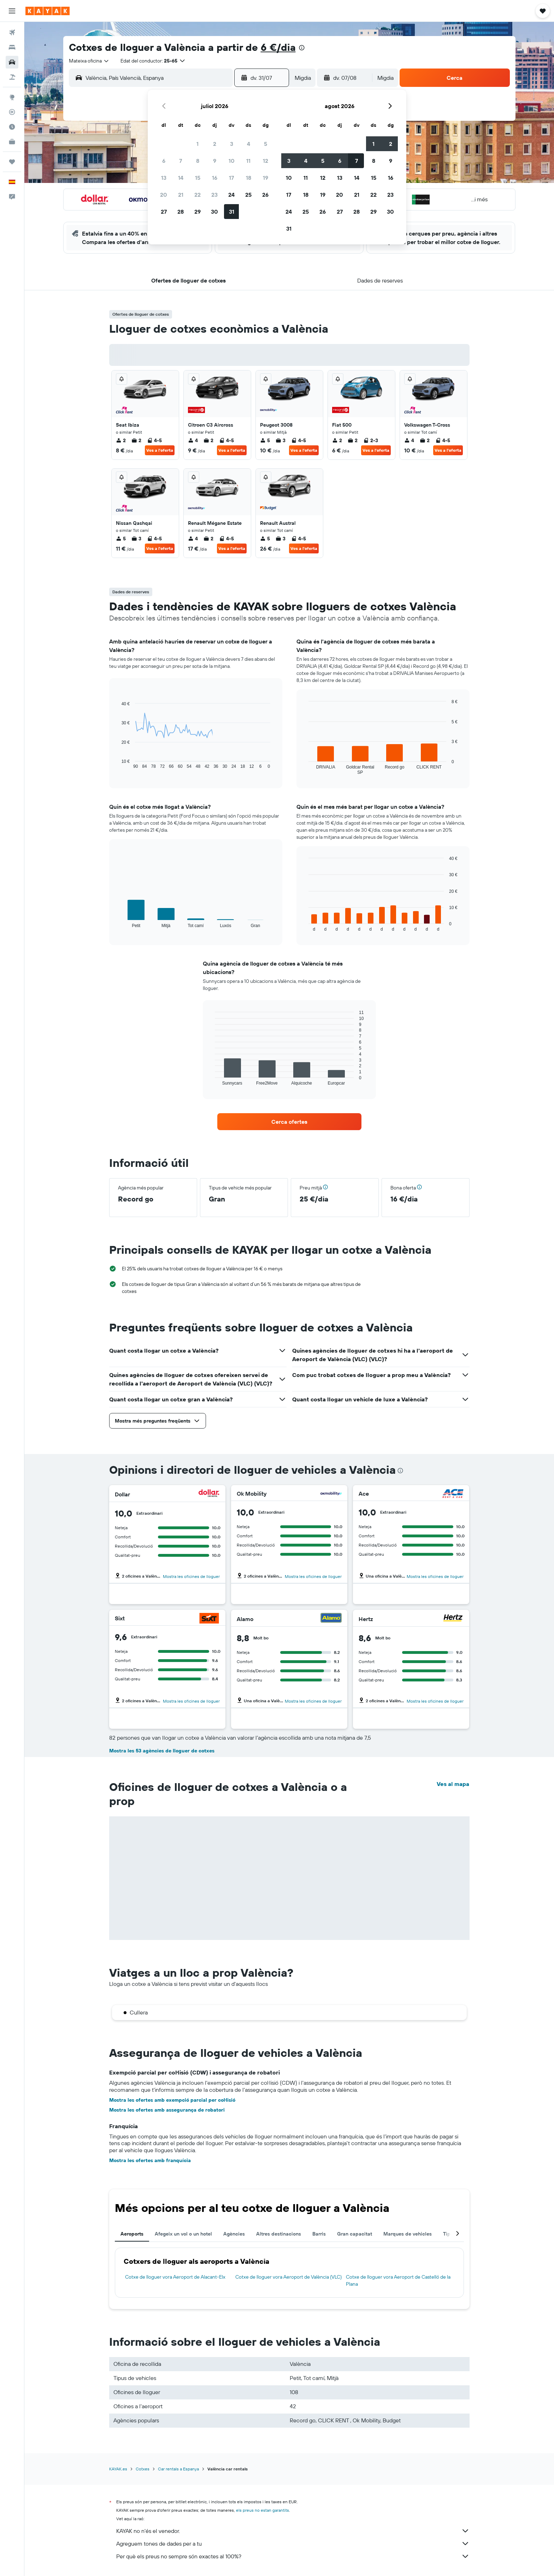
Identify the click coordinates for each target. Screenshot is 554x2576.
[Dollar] (209, 1494)
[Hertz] (453, 1619)
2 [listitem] (121, 440)
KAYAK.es (118, 2468)
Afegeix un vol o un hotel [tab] (183, 2234)
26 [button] (265, 194)
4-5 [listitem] (154, 440)
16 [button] (214, 177)
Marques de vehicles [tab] (407, 2234)
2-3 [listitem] (370, 440)
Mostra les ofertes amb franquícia (150, 2160)
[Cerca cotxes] (12, 62)
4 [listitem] (193, 440)
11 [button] (248, 160)
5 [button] (265, 143)
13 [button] (163, 177)
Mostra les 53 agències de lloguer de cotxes (161, 1750)
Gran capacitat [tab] (354, 2234)
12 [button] (265, 160)
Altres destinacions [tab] (278, 2234)
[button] (12, 11)
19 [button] (265, 177)
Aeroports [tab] (131, 2234)
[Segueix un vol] (12, 112)
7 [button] (180, 160)
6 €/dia (278, 47)
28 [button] (180, 211)
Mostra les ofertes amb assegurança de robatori (167, 2110)
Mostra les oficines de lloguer (191, 1576)
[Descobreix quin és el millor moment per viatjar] (12, 127)
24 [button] (231, 194)
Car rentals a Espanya (178, 2468)
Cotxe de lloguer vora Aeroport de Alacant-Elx (175, 2277)
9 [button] (214, 160)
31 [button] (231, 211)
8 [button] (197, 160)
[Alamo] (331, 1619)
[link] (289, 1121)
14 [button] (180, 177)
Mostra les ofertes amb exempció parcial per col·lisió (172, 2100)
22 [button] (197, 194)
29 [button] (197, 211)
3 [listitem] (280, 440)
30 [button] (214, 211)
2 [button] (214, 143)
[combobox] (89, 60)
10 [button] (232, 160)
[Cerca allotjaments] (12, 47)
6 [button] (163, 160)
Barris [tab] (319, 2234)
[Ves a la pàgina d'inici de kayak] (47, 11)
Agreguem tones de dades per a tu (293, 2543)
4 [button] (248, 143)
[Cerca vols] (12, 32)
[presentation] (302, 47)
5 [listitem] (265, 440)
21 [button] (180, 194)
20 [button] (163, 194)
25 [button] (248, 194)
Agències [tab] (234, 2234)
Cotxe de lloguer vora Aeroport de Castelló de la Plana (398, 2280)
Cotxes (142, 2468)
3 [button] (231, 143)
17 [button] (231, 177)
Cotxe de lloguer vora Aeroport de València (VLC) (288, 2277)
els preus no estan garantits (262, 2510)
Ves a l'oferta (159, 450)
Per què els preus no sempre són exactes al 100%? (293, 2556)
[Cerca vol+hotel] (12, 77)
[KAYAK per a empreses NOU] (12, 142)
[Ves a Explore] (12, 97)
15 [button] (197, 177)
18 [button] (248, 177)
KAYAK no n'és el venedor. (293, 2531)
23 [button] (214, 194)
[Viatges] (12, 162)
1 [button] (197, 143)
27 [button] (164, 211)
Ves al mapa (453, 1783)
